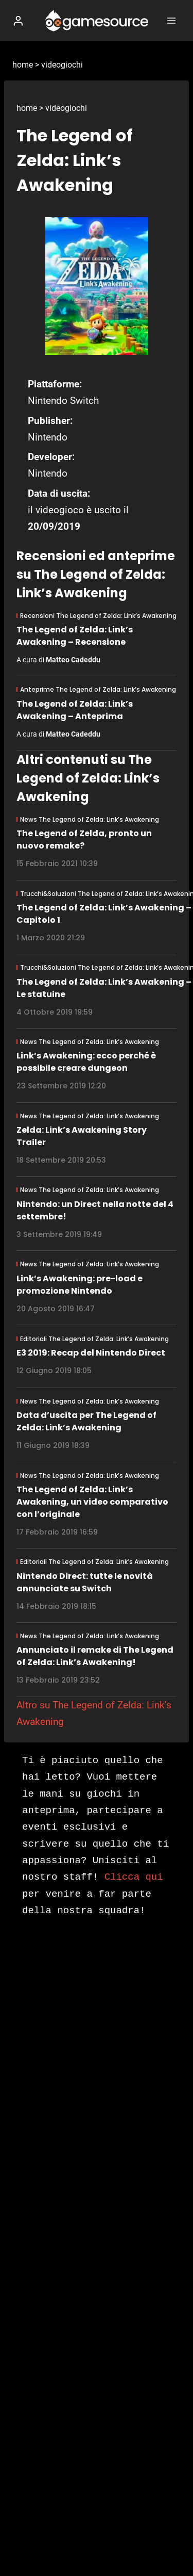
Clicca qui (133, 1877)
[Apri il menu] (171, 20)
